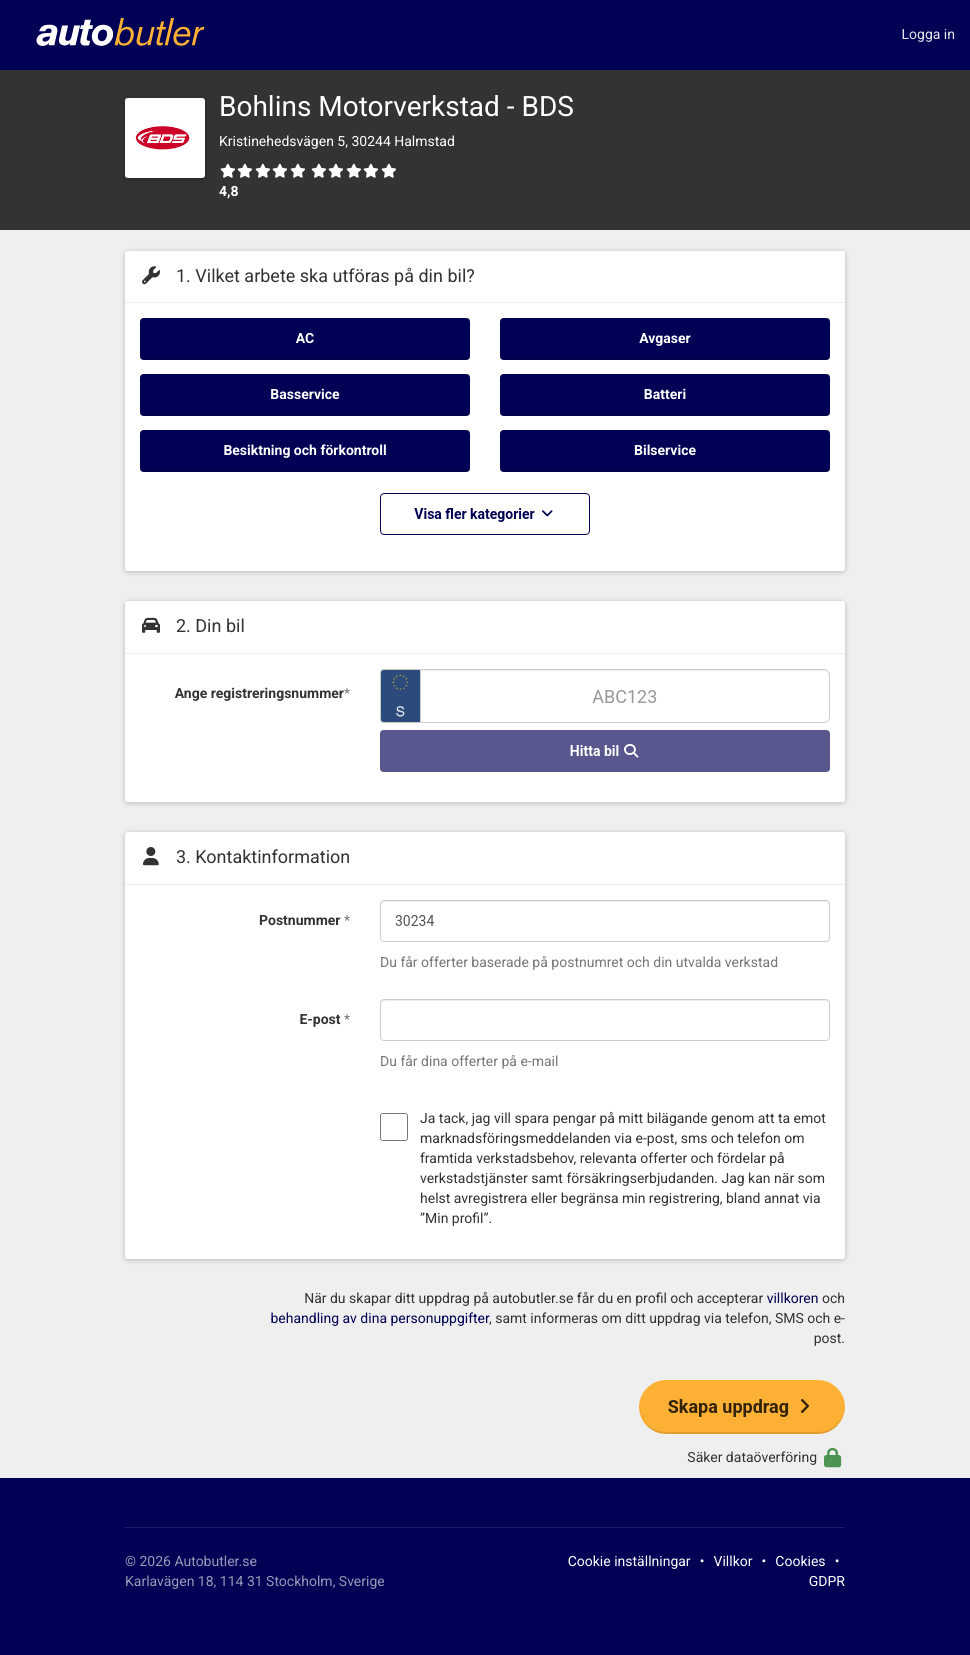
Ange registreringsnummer (262, 694)
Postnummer (304, 921)
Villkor (733, 1562)
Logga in (928, 35)
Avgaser (664, 339)
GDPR (827, 1582)
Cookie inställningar (629, 1562)
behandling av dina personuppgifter (379, 1319)
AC (305, 339)
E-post (324, 1020)
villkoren (793, 1299)
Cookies (800, 1562)
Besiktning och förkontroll (304, 451)
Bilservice (665, 451)
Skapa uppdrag (742, 1406)
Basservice (304, 395)
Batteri (665, 395)
